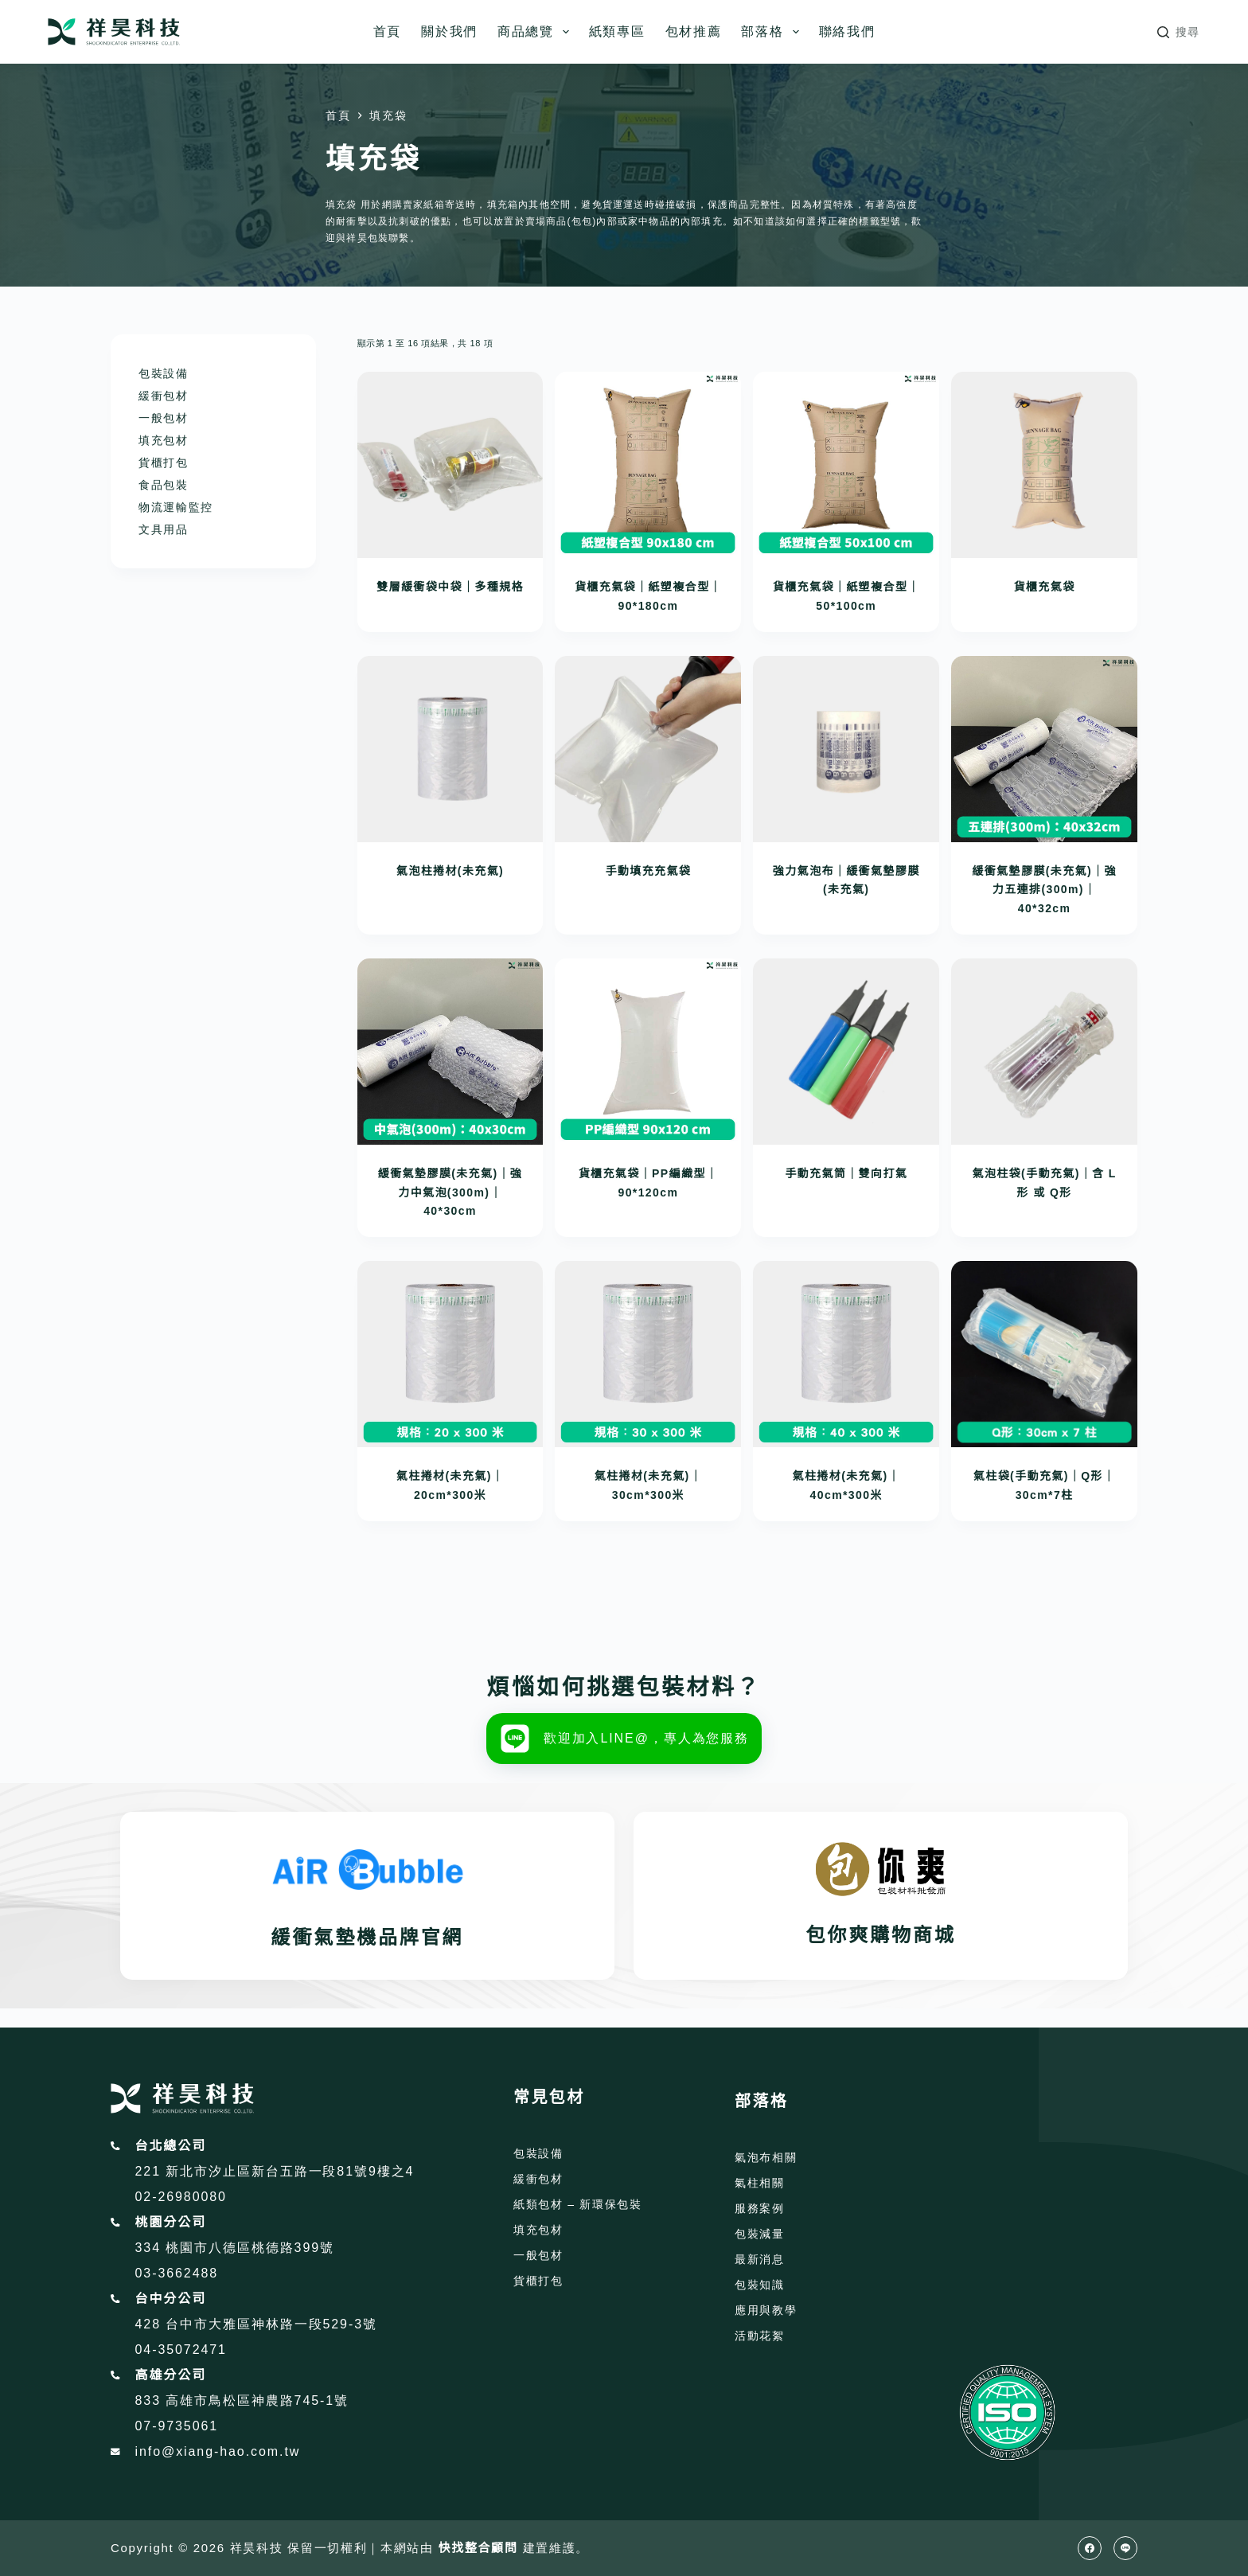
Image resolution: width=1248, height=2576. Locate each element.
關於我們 (449, 31)
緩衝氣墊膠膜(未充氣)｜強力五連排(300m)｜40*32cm (1044, 890)
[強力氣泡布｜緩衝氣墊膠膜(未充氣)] (846, 749)
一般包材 (163, 418)
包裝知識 (760, 2284)
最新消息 (760, 2259)
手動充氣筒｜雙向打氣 (846, 1173)
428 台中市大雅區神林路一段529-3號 (256, 2324)
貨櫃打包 (163, 462)
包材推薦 (693, 31)
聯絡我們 (847, 31)
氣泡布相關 (766, 2157)
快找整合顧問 (478, 2548)
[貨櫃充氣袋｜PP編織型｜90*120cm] (648, 1051)
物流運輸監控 (175, 507)
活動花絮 (760, 2335)
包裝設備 (163, 373)
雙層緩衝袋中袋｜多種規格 (450, 586)
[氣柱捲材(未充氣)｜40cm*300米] (846, 1354)
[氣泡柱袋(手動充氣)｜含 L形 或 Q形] (1044, 1051)
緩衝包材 (163, 395)
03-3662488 (177, 2273)
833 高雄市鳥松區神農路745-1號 (242, 2400)
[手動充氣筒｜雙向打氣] (846, 1051)
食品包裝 (163, 484)
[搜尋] (1178, 32)
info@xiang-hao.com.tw (218, 2451)
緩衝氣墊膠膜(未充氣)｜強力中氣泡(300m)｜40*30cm (450, 1192)
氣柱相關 (760, 2182)
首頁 (387, 31)
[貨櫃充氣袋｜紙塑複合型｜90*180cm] (648, 465)
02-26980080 (181, 2196)
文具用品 (163, 529)
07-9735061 (177, 2426)
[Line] (1125, 2548)
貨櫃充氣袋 (1044, 586)
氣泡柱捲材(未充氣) (450, 871)
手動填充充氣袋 (648, 871)
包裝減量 (760, 2233)
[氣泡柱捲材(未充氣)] (450, 749)
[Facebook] (1090, 2548)
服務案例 (760, 2208)
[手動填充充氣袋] (648, 749)
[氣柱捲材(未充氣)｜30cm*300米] (648, 1354)
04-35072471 (181, 2349)
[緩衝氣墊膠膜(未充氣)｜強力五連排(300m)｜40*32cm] (1044, 749)
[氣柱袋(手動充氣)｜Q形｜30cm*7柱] (1044, 1354)
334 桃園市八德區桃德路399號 (234, 2247)
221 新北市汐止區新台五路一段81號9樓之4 (275, 2171)
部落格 (773, 31)
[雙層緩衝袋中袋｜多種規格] (450, 465)
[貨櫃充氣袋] (1044, 465)
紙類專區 (617, 31)
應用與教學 (766, 2310)
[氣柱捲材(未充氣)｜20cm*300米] (450, 1354)
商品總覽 (536, 31)
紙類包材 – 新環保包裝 (577, 2204)
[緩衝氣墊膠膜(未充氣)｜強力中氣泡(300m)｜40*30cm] (450, 1051)
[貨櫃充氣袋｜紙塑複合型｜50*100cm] (846, 465)
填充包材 (163, 440)
